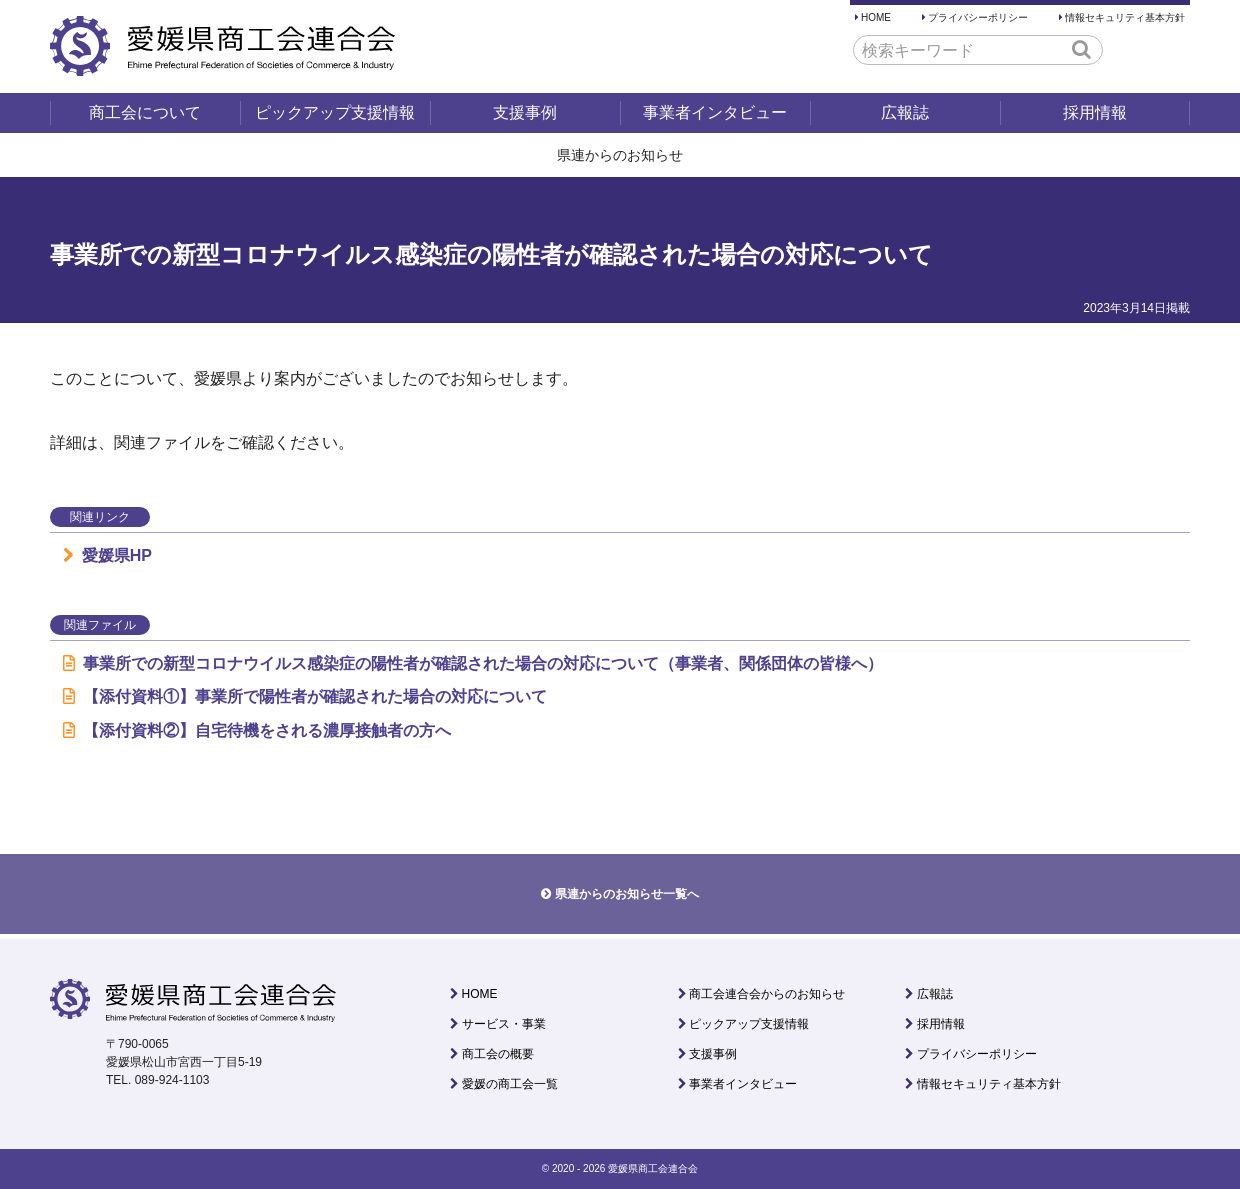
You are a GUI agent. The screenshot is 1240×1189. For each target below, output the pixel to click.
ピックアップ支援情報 (335, 112)
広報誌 (905, 112)
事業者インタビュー (715, 112)
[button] (1081, 49)
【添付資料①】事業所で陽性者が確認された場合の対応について (305, 696)
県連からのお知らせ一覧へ (627, 894)
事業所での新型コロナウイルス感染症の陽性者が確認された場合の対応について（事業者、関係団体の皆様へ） (473, 663)
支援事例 (525, 112)
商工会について (145, 112)
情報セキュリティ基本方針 (1125, 17)
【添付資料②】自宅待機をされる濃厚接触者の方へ (257, 730)
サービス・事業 (504, 1024)
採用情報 (1095, 112)
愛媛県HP (107, 555)
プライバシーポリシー (978, 17)
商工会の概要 (498, 1054)
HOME (876, 17)
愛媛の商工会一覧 (510, 1084)
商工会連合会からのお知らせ (767, 994)
